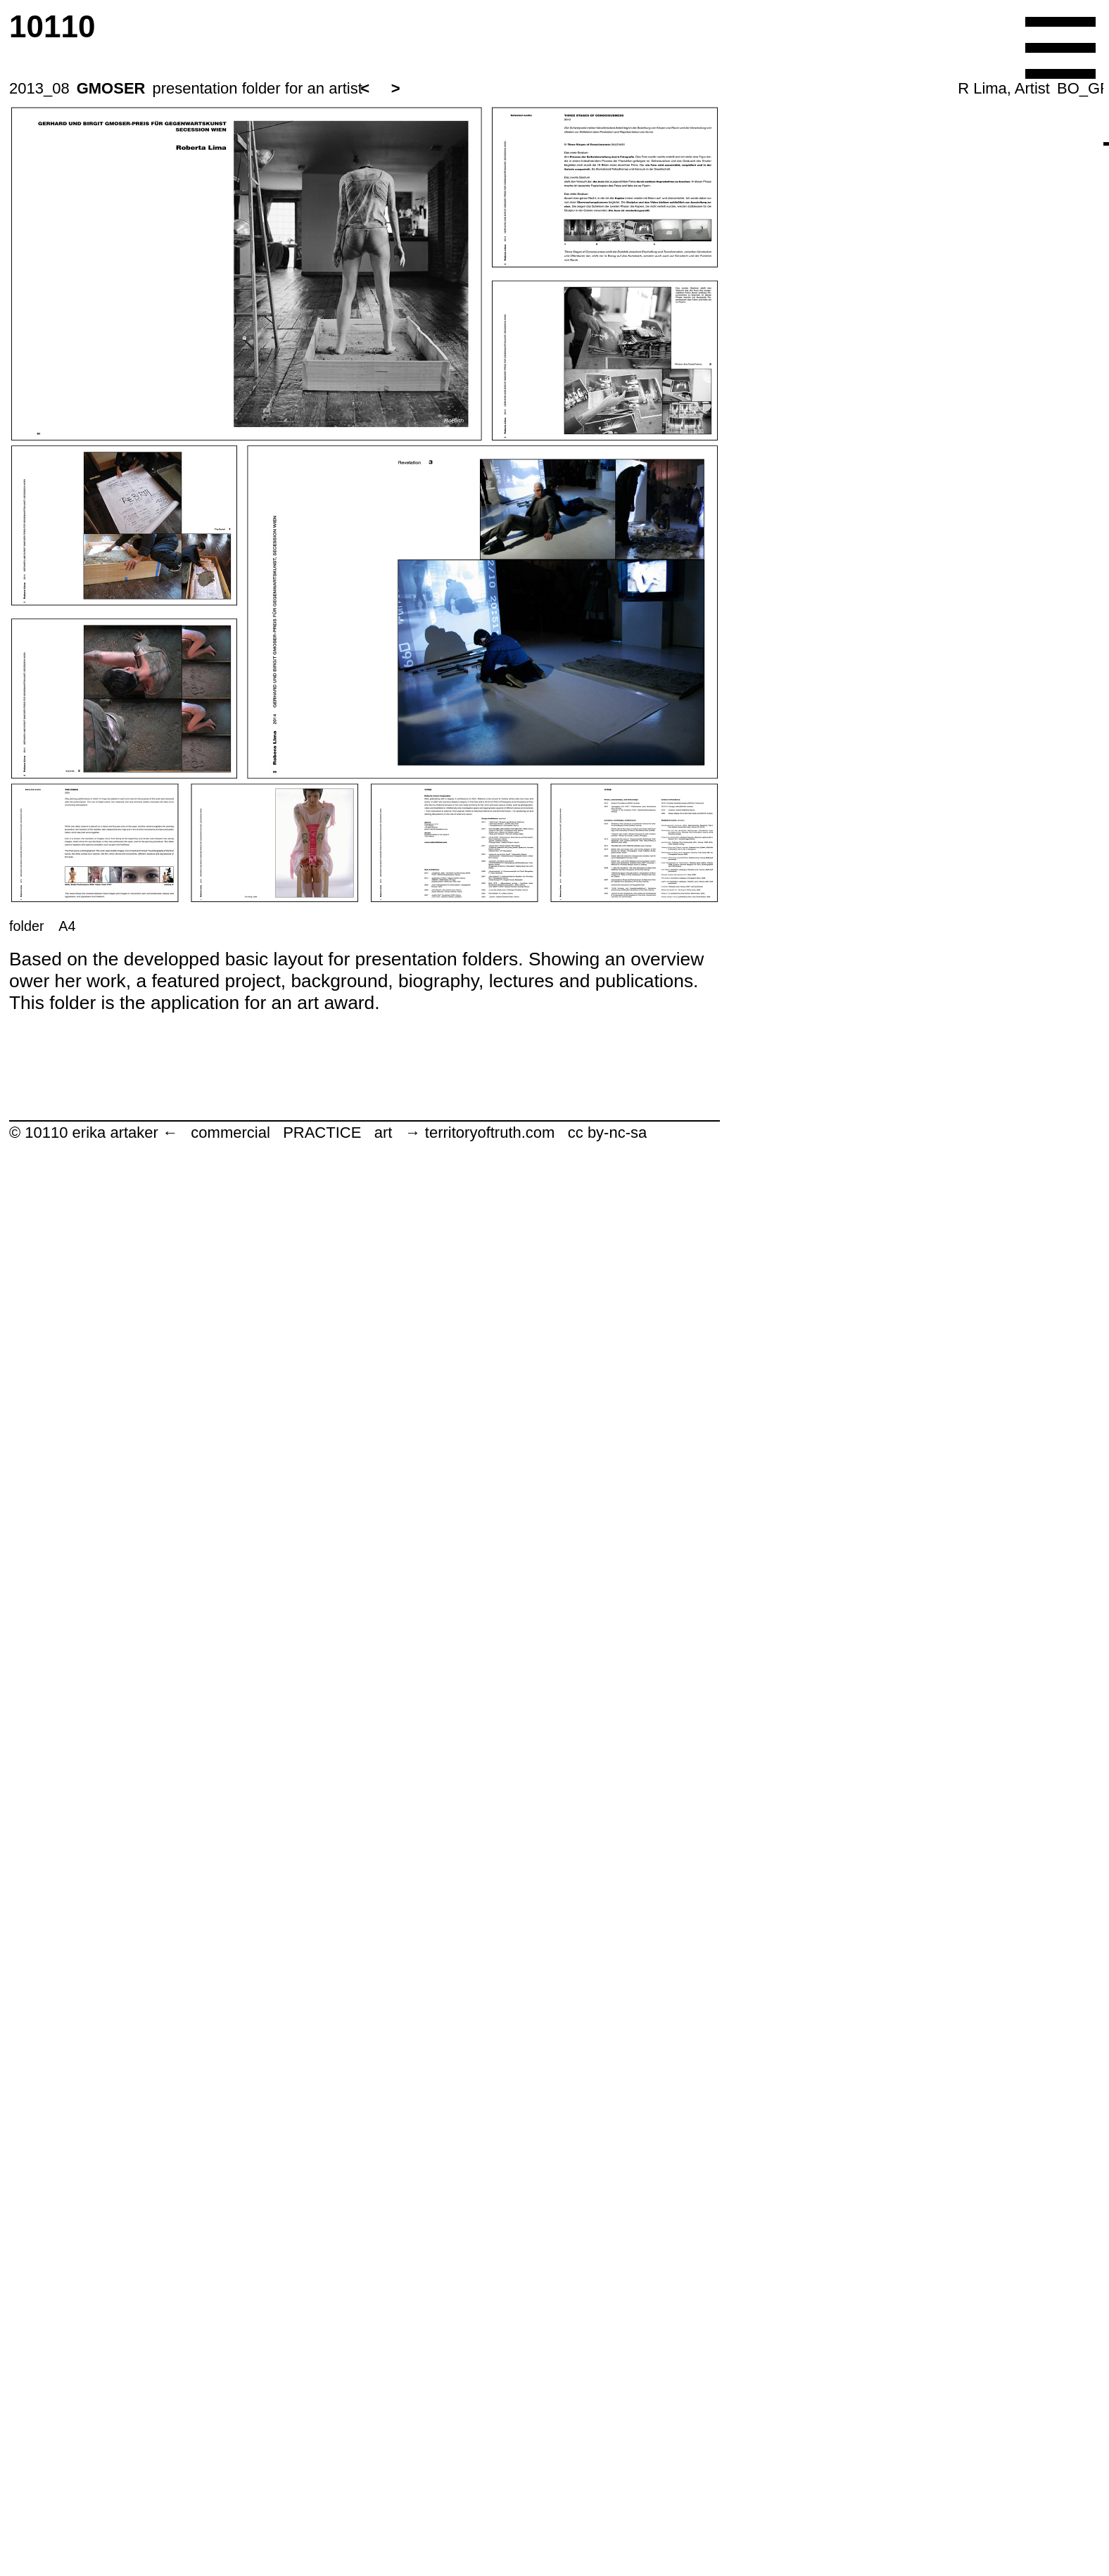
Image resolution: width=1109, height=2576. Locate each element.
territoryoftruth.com (490, 1132)
